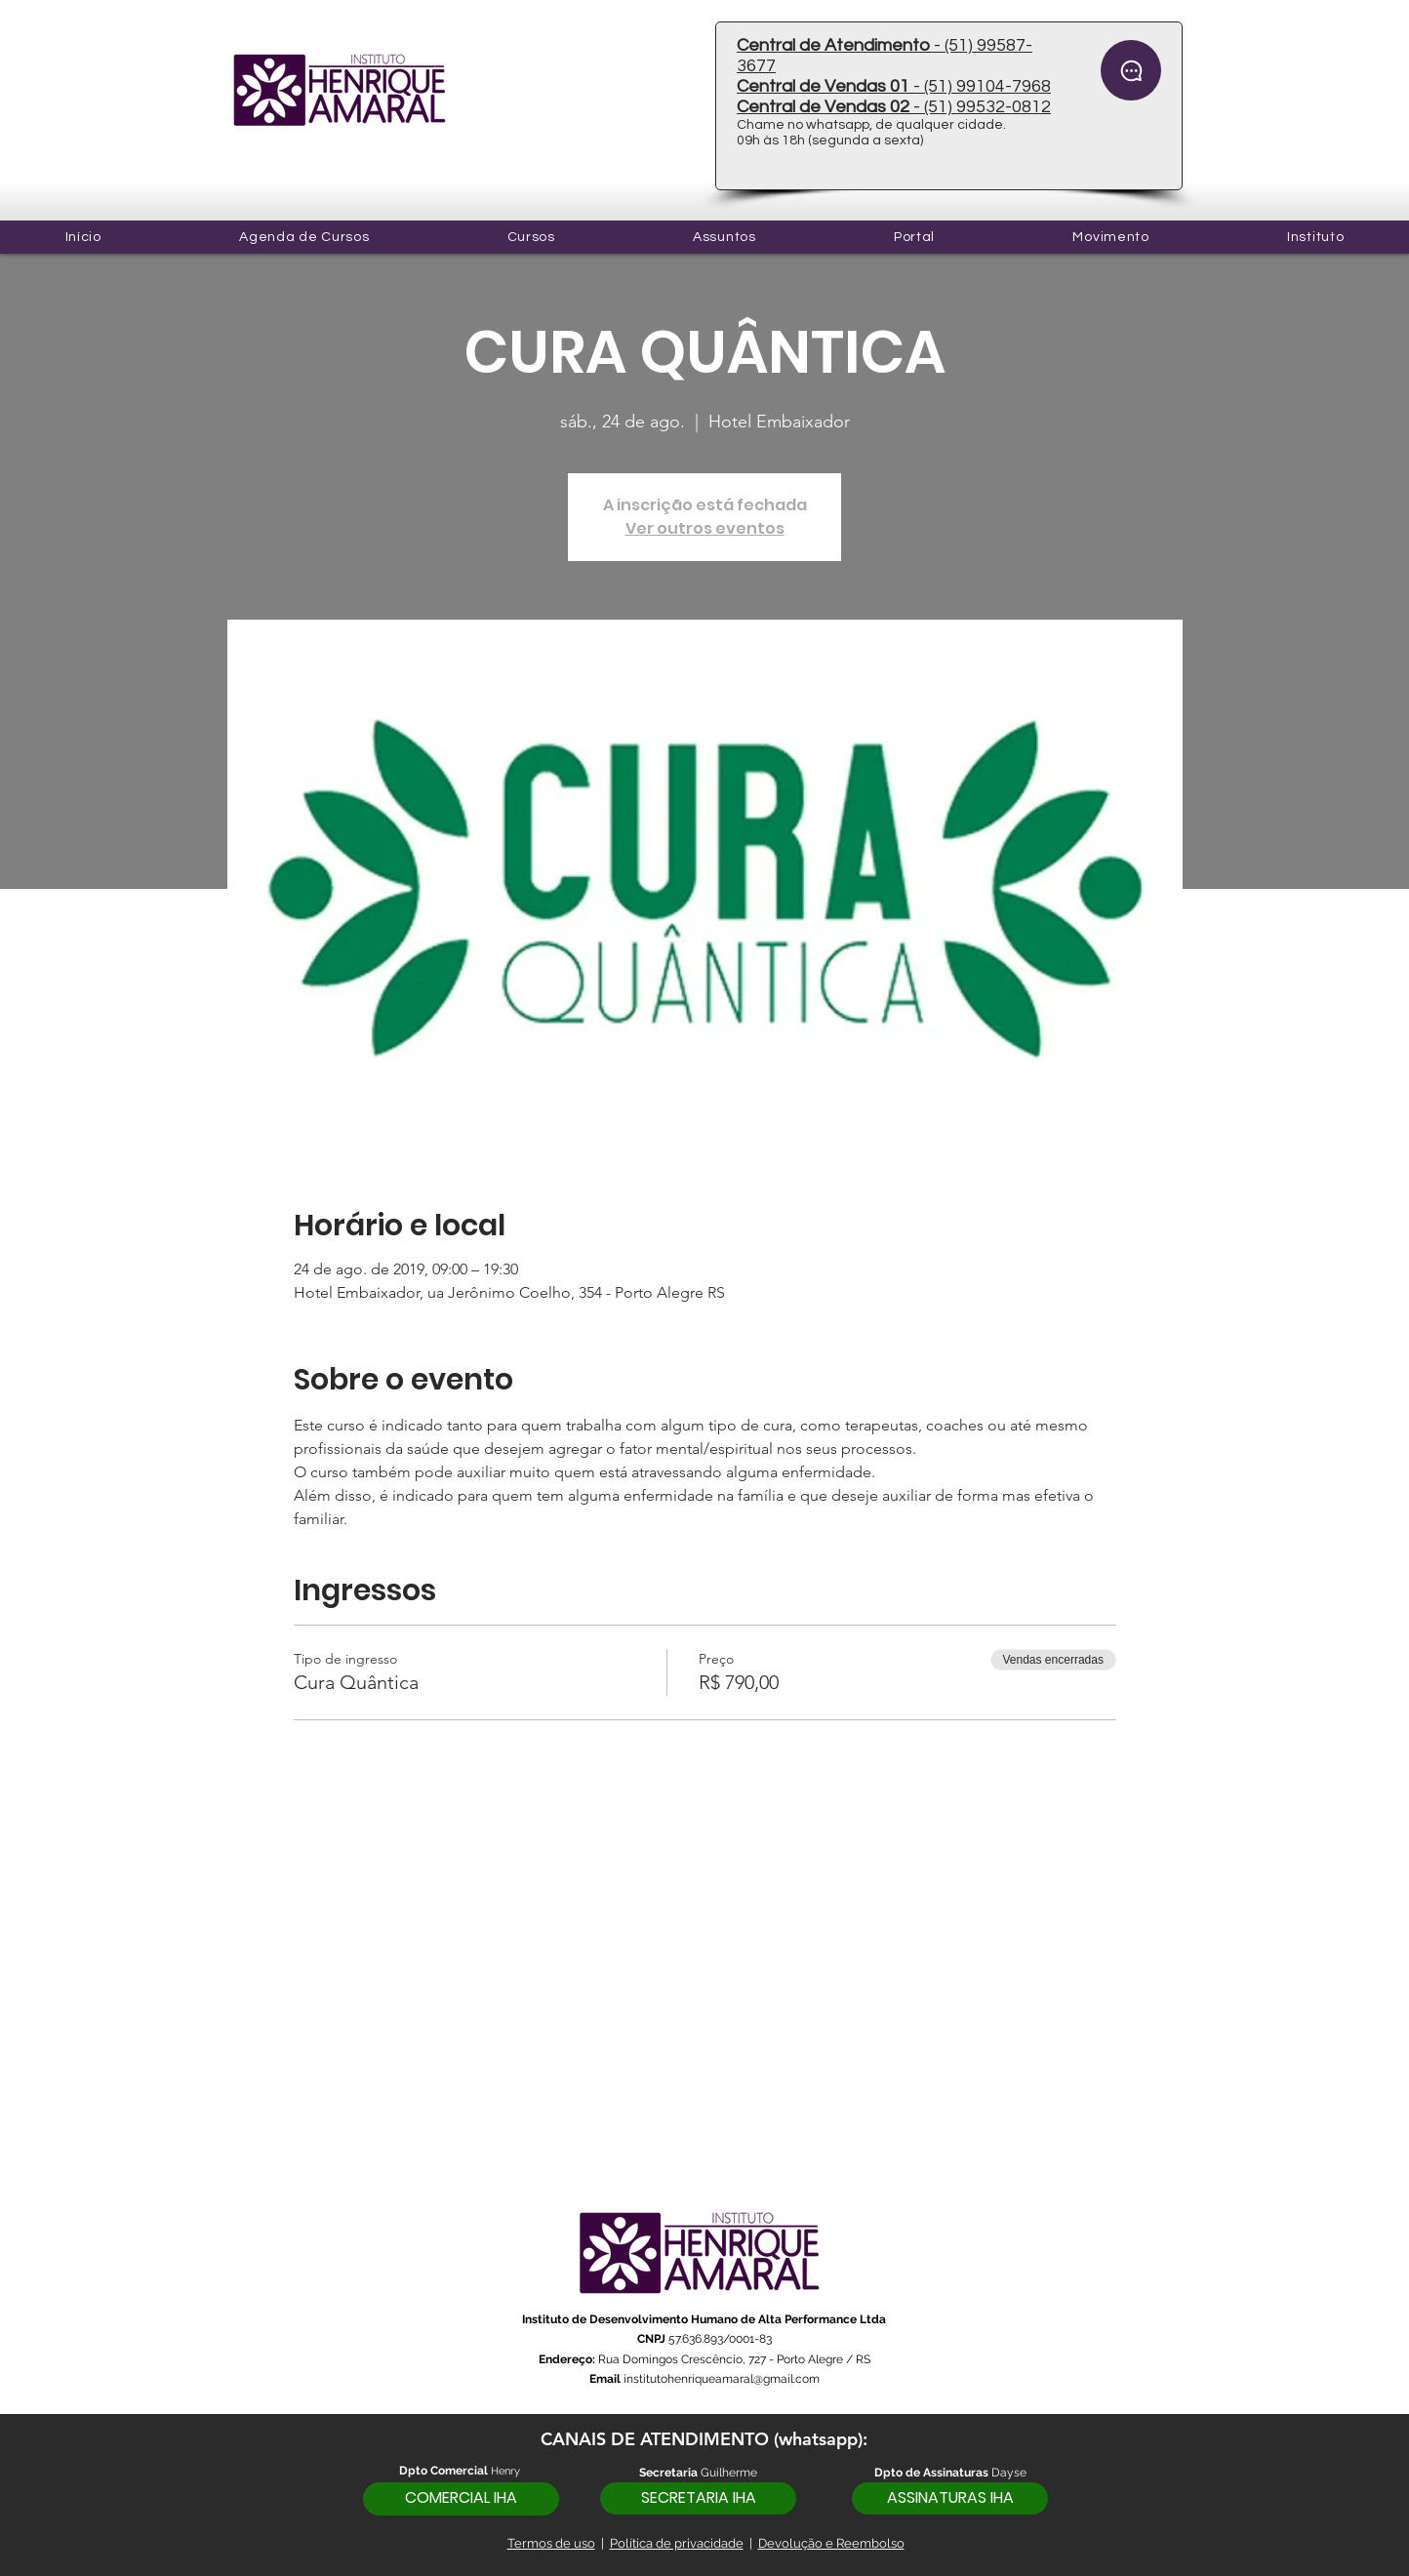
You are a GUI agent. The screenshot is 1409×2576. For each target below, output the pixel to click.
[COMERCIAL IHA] (461, 2499)
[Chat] (1131, 70)
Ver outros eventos (705, 528)
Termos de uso (551, 2543)
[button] (531, 237)
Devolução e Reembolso (831, 2543)
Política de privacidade (677, 2543)
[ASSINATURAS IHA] (950, 2498)
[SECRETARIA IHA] (698, 2498)
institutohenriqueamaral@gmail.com (722, 2379)
